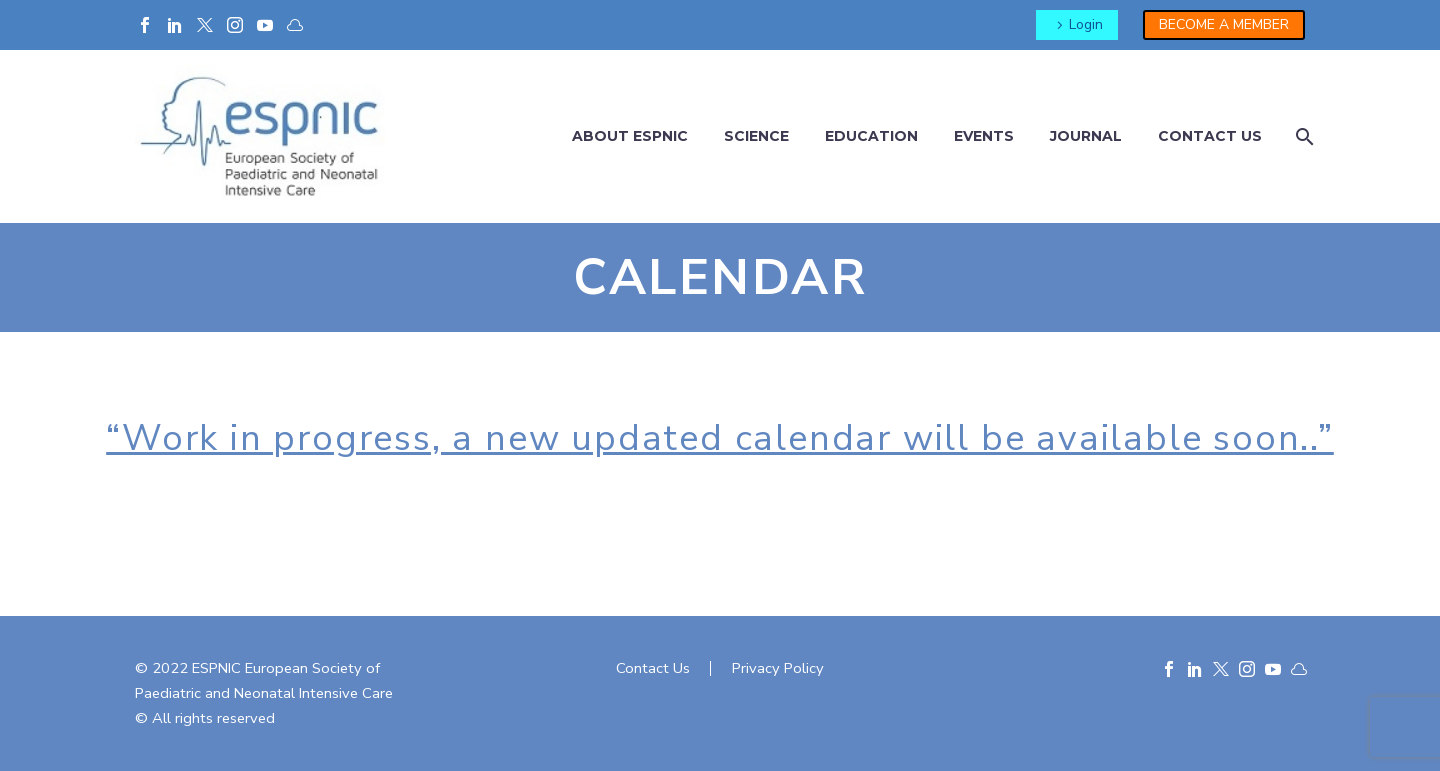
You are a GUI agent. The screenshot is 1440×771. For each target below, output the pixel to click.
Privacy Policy (778, 668)
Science (756, 136)
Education (871, 136)
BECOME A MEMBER (1224, 24)
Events (984, 136)
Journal (1086, 136)
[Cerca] (1302, 136)
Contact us (1210, 136)
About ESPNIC (630, 136)
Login (1086, 24)
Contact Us (653, 668)
